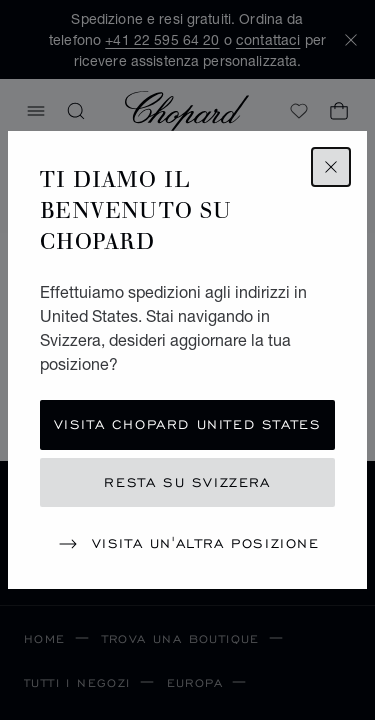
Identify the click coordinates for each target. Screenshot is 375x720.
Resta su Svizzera (187, 482)
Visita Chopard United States (188, 424)
